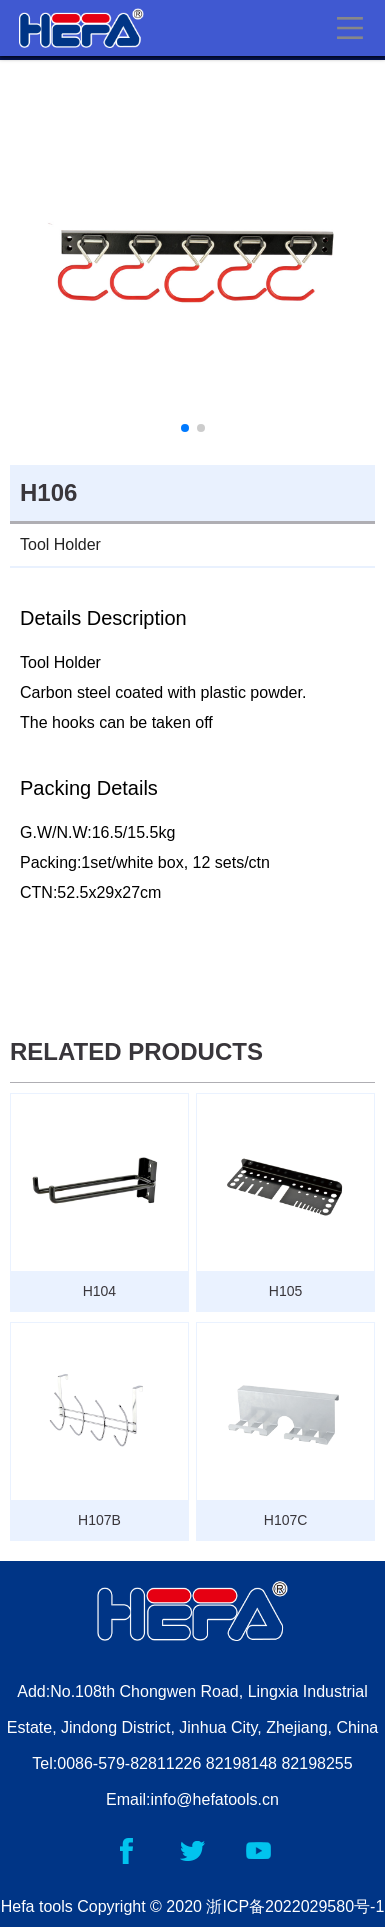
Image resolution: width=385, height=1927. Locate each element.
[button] (185, 428)
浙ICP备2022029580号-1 (295, 1906)
